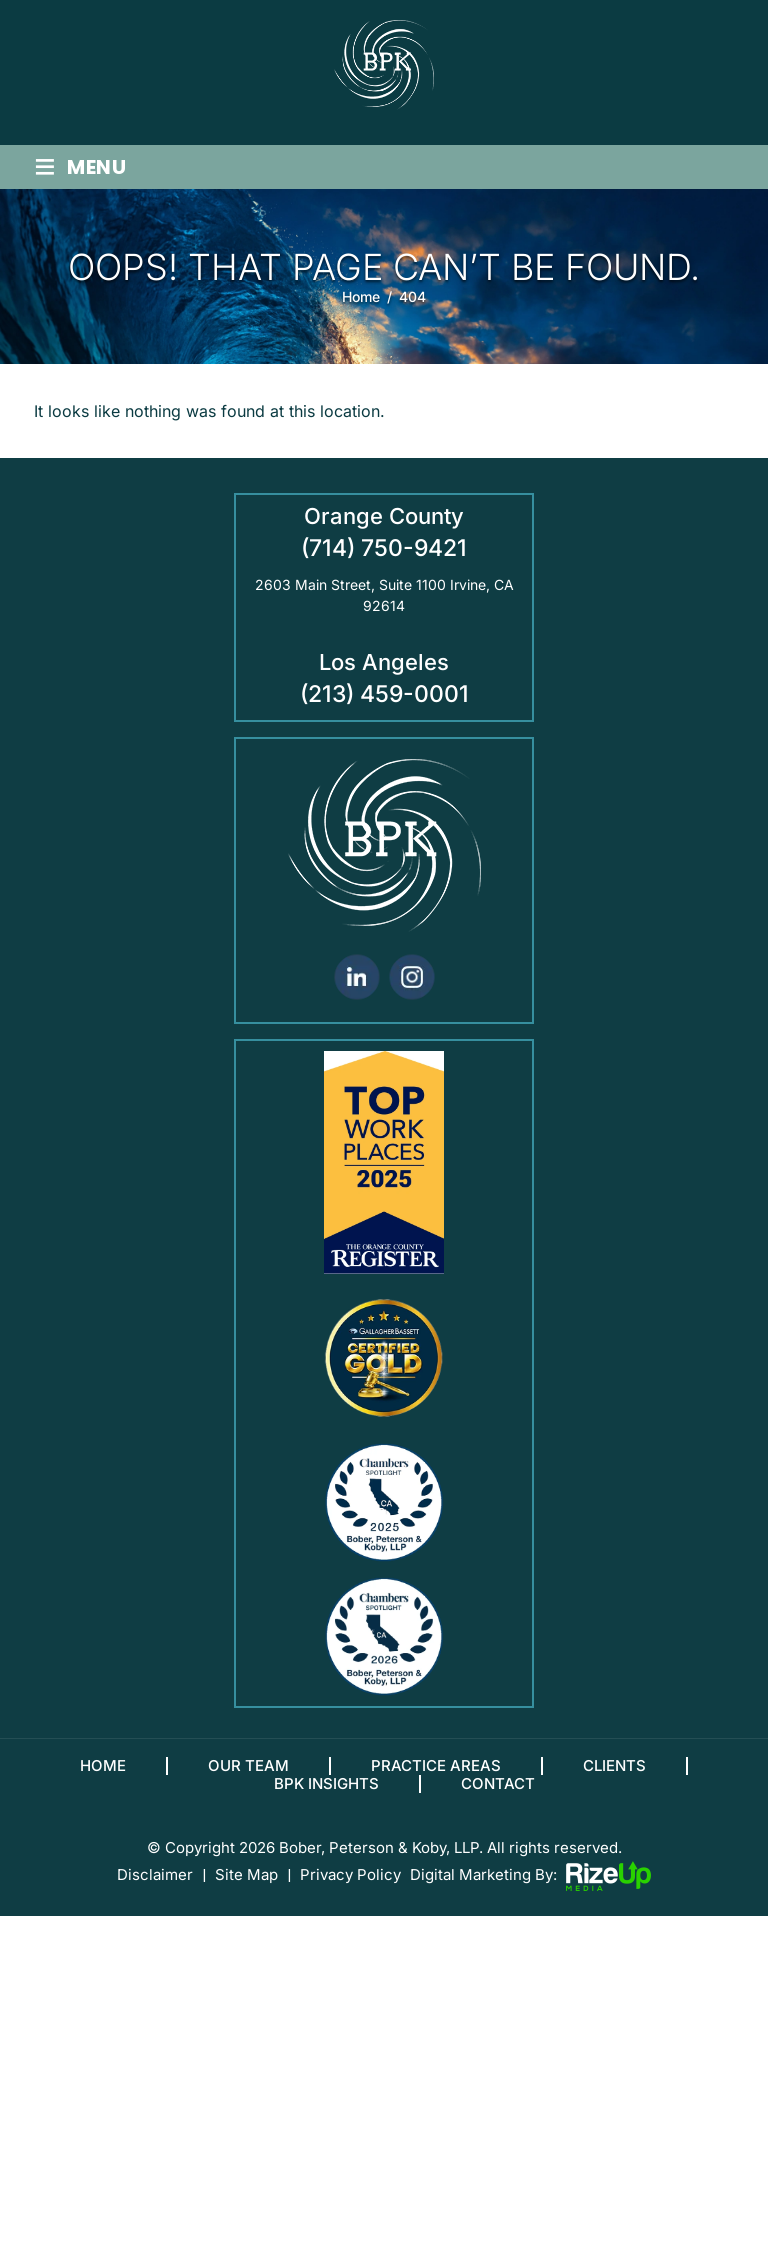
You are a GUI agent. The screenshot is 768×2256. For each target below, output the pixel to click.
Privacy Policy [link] (350, 1886)
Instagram (411, 988)
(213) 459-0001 (384, 705)
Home (103, 1777)
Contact (498, 1795)
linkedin (356, 988)
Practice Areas (436, 1777)
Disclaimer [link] (155, 1886)
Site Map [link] (246, 1886)
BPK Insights (326, 1795)
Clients (614, 1777)
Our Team (248, 1777)
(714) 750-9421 (384, 559)
